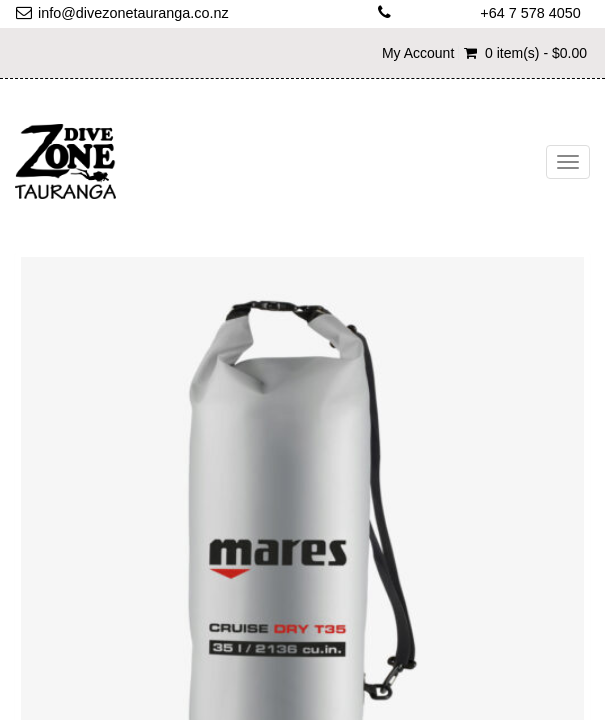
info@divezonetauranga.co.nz (133, 13)
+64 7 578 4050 (530, 13)
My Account (418, 53)
